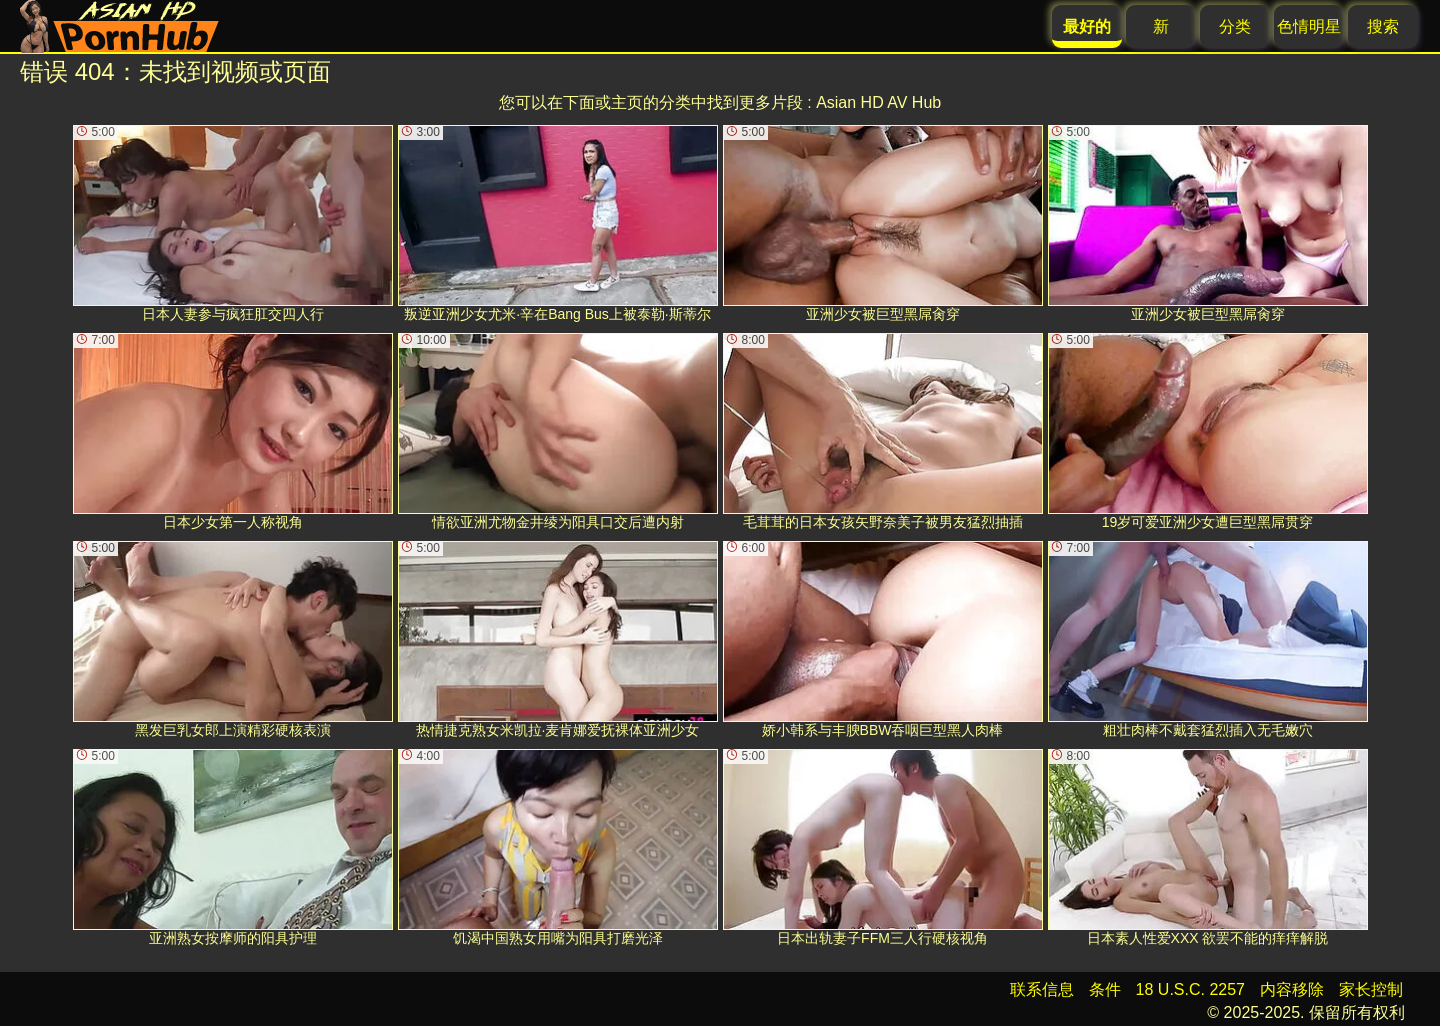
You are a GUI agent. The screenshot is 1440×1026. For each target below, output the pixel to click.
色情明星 (1309, 26)
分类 (1235, 26)
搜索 (1383, 26)
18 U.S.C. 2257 (1190, 989)
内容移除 (1292, 989)
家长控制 (1371, 989)
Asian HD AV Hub (878, 102)
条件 (1105, 989)
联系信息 (1042, 989)
